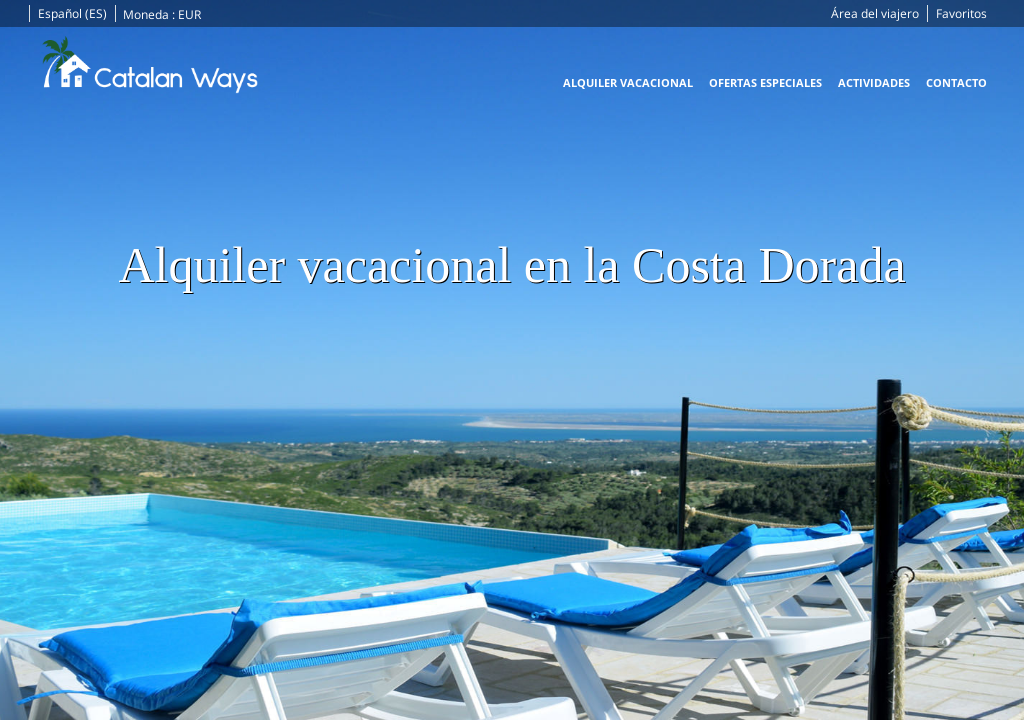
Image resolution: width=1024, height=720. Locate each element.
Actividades (874, 82)
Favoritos (961, 13)
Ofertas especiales (765, 82)
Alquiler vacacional (628, 82)
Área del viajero (875, 13)
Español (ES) (72, 13)
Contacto (956, 82)
